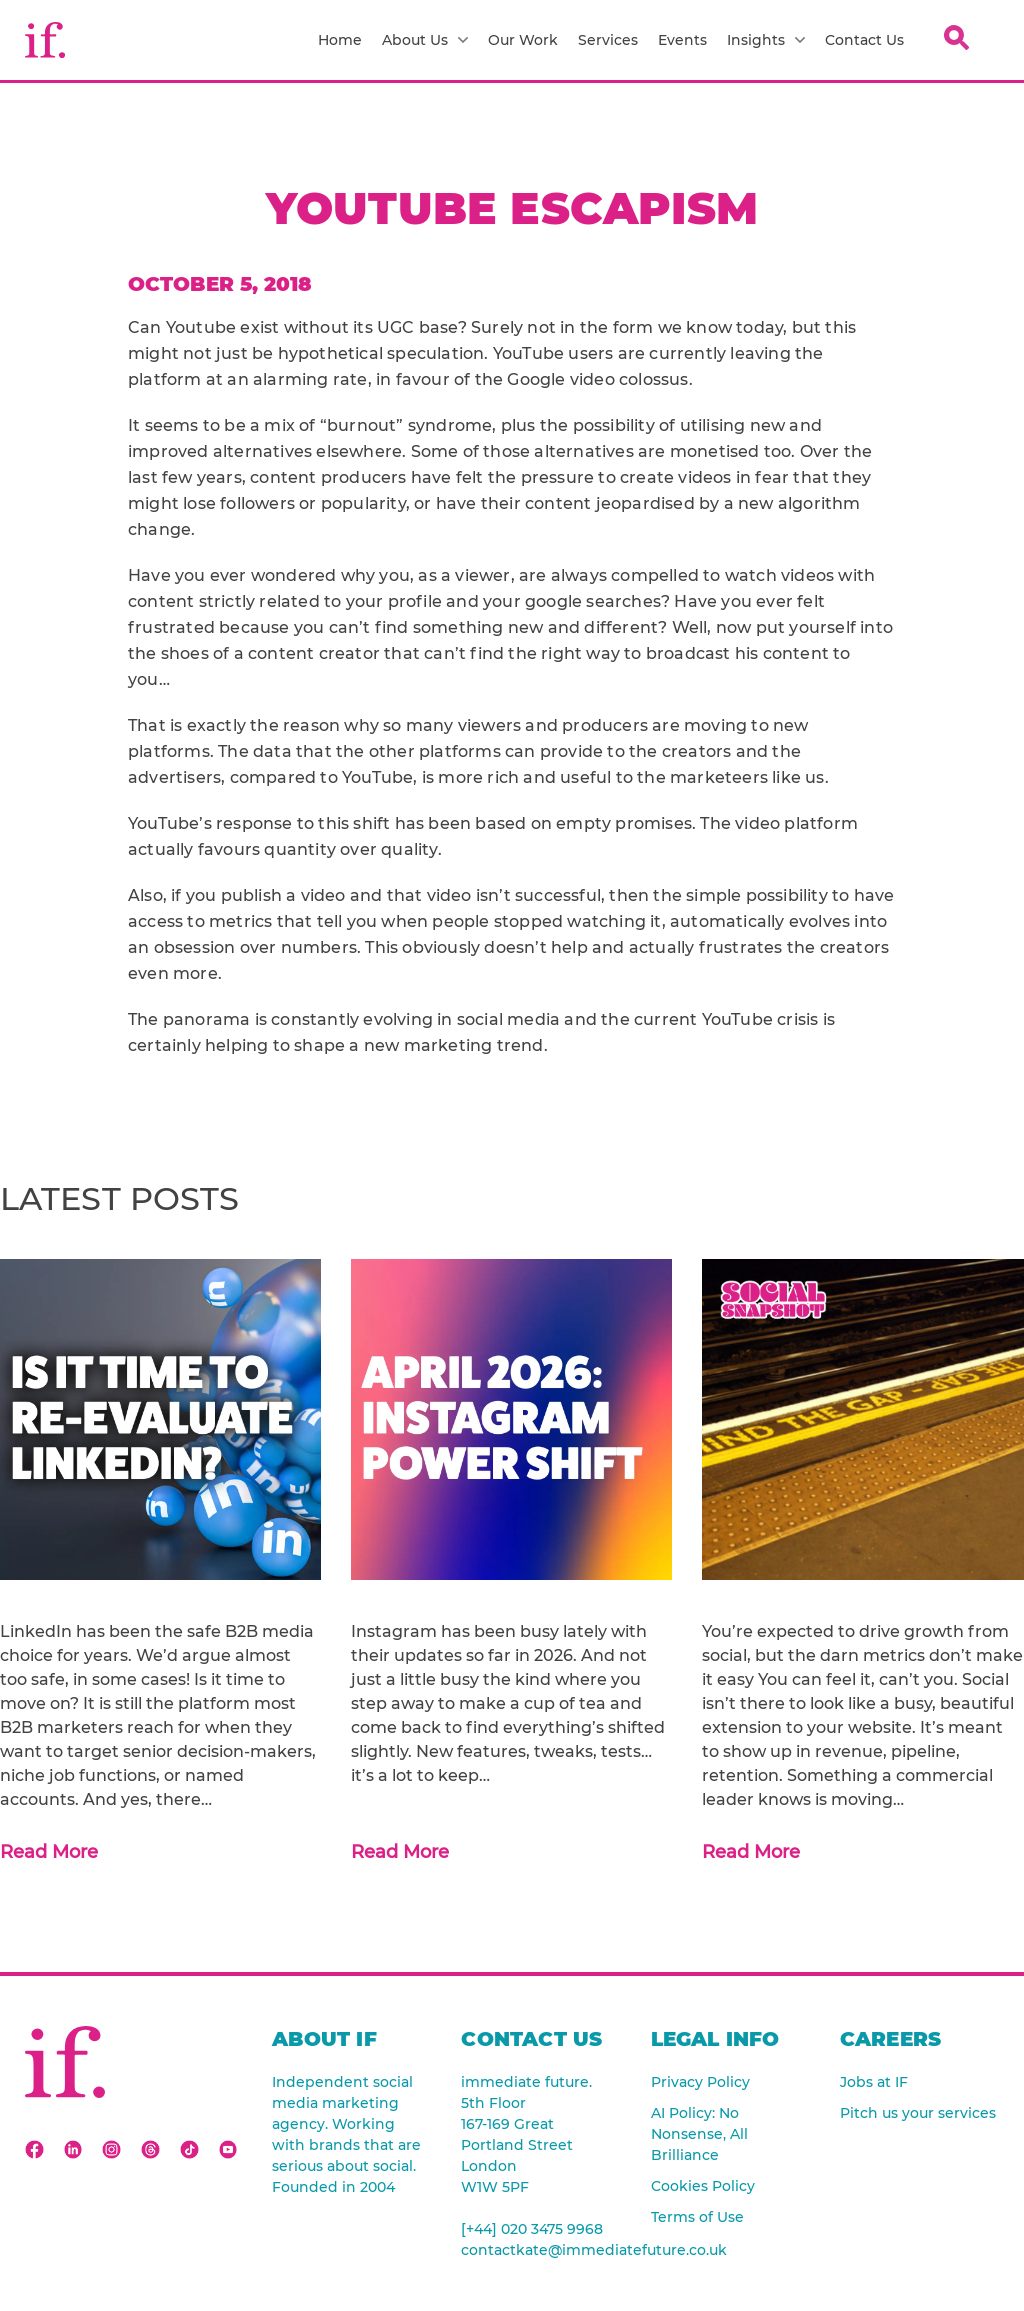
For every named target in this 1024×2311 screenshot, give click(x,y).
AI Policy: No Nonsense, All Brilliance (699, 2134)
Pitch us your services (918, 2113)
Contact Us (864, 40)
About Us (425, 40)
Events (682, 40)
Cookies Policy (703, 2186)
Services (608, 40)
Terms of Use (697, 2217)
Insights (766, 40)
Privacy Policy (700, 2082)
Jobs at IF (874, 2082)
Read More (49, 1852)
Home (340, 40)
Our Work (523, 40)
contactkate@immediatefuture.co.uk (540, 2250)
